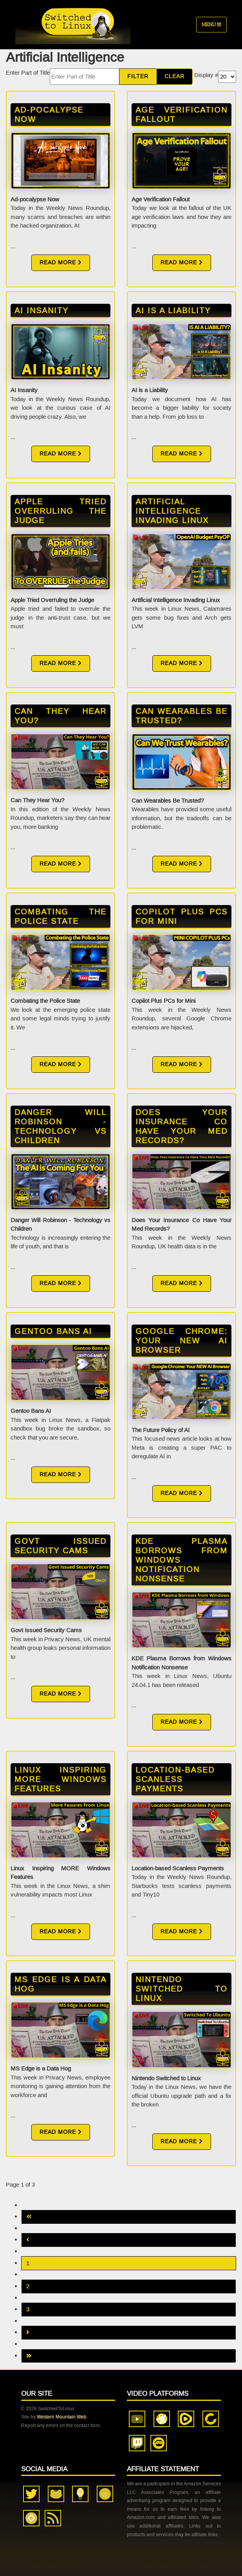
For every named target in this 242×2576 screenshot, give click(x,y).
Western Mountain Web (62, 2417)
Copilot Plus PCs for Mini (181, 916)
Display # (206, 75)
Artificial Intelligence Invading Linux (172, 511)
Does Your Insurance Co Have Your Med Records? (181, 1126)
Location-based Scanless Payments (175, 1779)
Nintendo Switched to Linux (181, 1988)
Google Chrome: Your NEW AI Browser (181, 1340)
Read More (61, 262)
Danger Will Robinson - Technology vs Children (60, 1126)
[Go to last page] (128, 2356)
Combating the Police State (60, 916)
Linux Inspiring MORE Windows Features (60, 1779)
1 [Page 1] (27, 2263)
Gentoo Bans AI (53, 1331)
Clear (174, 76)
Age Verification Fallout (181, 114)
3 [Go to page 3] (27, 2309)
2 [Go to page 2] (27, 2286)
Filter (137, 76)
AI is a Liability (173, 310)
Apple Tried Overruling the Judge (60, 511)
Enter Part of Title (28, 73)
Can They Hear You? (60, 716)
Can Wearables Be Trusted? (181, 716)
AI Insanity (41, 310)
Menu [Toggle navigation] (211, 24)
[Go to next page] (128, 2332)
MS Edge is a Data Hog (60, 1984)
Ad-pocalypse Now (48, 114)
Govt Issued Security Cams (60, 1546)
